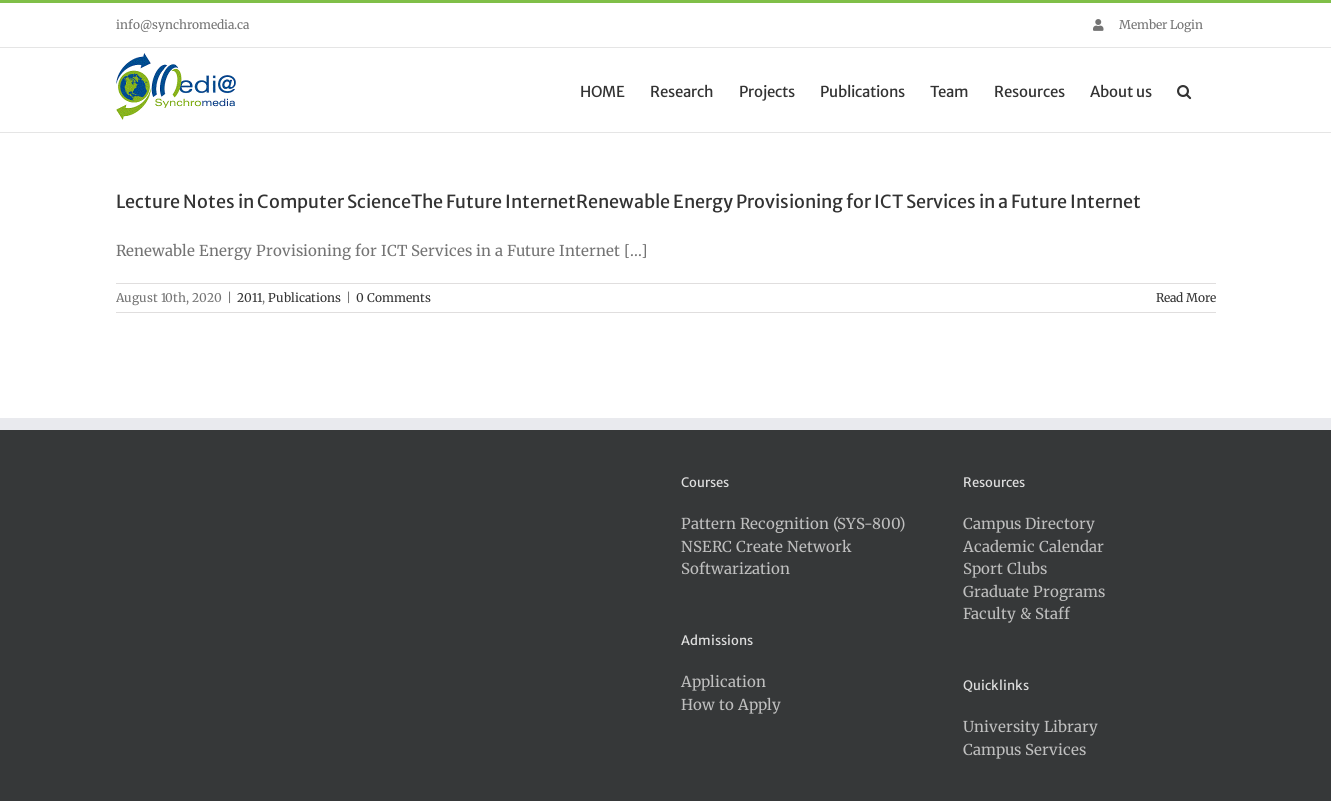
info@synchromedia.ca (182, 24)
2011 (249, 297)
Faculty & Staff (1016, 613)
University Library (1030, 726)
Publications (304, 297)
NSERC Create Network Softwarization (766, 558)
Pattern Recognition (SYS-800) (793, 523)
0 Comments (393, 297)
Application (723, 681)
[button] (1184, 90)
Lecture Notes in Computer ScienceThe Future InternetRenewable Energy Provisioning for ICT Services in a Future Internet (628, 201)
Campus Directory (1029, 523)
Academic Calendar (1033, 546)
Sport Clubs (1005, 568)
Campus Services (1024, 749)
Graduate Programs (1034, 591)
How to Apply (731, 704)
